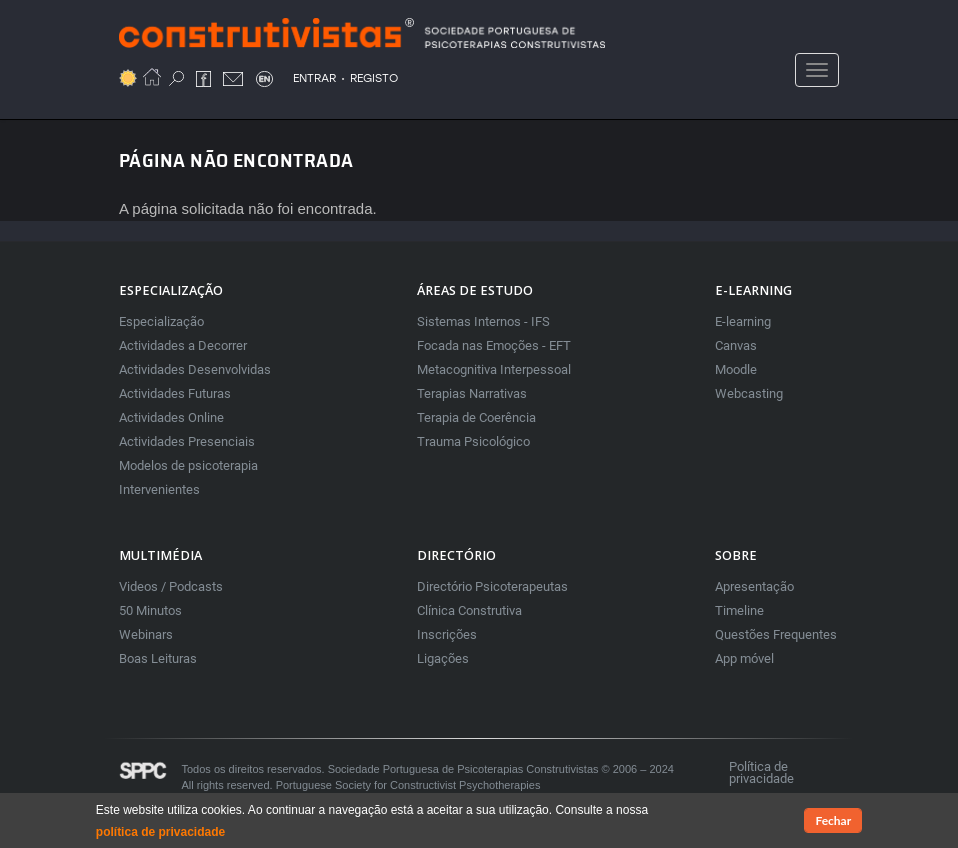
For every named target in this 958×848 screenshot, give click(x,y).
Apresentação (754, 586)
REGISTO (374, 78)
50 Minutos (150, 610)
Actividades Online (171, 417)
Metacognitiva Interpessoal (494, 369)
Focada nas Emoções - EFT (494, 345)
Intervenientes (159, 489)
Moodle (736, 369)
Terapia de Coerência (476, 417)
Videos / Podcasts (171, 586)
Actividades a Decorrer (183, 345)
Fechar (833, 821)
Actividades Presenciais (187, 441)
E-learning (743, 321)
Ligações (443, 658)
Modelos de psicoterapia (188, 465)
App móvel (744, 658)
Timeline (739, 610)
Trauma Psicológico (473, 441)
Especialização (161, 321)
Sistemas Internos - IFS (483, 321)
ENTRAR (314, 78)
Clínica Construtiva (469, 610)
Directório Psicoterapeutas (492, 586)
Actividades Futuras (175, 393)
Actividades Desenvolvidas (195, 369)
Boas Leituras (158, 658)
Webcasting (749, 393)
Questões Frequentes (776, 634)
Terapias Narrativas (472, 393)
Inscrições (447, 634)
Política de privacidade (761, 772)
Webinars (146, 634)
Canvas (736, 345)
